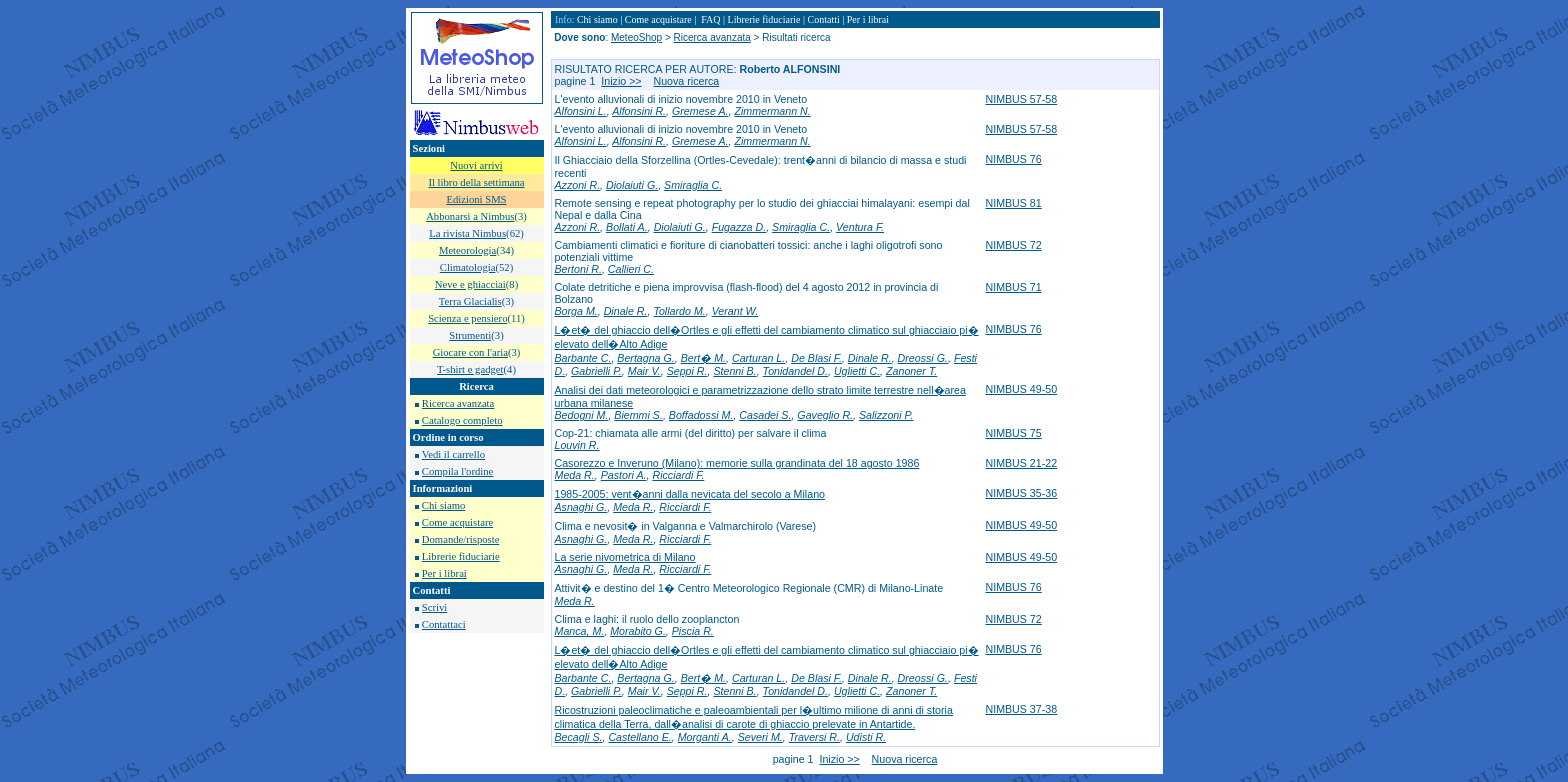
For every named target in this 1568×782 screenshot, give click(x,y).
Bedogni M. (582, 415)
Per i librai (444, 573)
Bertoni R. (578, 269)
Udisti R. (866, 737)
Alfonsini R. (639, 111)
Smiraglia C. (693, 185)
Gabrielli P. (596, 371)
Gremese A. (700, 111)
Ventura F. (860, 227)
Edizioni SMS (476, 199)
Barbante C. (583, 358)
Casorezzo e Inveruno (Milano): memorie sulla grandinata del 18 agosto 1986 (737, 463)
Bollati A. (627, 227)
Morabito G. (638, 631)
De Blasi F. (816, 358)
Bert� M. (703, 358)
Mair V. (644, 371)
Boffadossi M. (701, 415)
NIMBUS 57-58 (1021, 99)
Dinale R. (626, 311)
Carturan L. (758, 358)
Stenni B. (734, 371)
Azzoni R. (578, 185)
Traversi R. (814, 737)
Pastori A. (624, 475)
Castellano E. (639, 737)
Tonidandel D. (795, 371)
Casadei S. (765, 415)
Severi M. (760, 737)
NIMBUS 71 (1013, 287)
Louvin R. (577, 445)
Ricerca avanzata (458, 403)
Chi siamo (444, 505)
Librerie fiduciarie (461, 556)
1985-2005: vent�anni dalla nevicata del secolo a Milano (690, 494)
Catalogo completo (462, 420)
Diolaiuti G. (632, 185)
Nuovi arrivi (476, 165)
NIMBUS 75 (1013, 433)
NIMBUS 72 (1013, 245)
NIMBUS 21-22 (1021, 463)
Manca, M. (580, 631)
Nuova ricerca (686, 81)
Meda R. (575, 475)
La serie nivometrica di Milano (625, 557)
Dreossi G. (923, 358)
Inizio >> (621, 81)
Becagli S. (579, 737)
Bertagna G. (645, 358)
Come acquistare (457, 522)
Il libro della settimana (476, 182)
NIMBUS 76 (1013, 159)
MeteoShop (636, 37)
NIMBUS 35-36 (1021, 493)
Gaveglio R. (825, 415)
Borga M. (576, 311)
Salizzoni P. (886, 415)
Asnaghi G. (581, 507)
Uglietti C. (857, 371)
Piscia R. (693, 631)
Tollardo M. (679, 311)
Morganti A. (705, 737)
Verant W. (735, 311)
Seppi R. (687, 371)
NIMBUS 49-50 (1021, 389)
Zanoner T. (911, 371)
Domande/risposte (461, 539)
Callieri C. (631, 269)
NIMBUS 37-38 (1021, 709)
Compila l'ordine (457, 471)
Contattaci (444, 624)
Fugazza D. (739, 227)
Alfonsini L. (581, 111)
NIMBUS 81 (1013, 203)
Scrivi (434, 607)
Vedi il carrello (453, 454)
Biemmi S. (638, 415)
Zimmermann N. (772, 111)
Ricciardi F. (678, 475)
